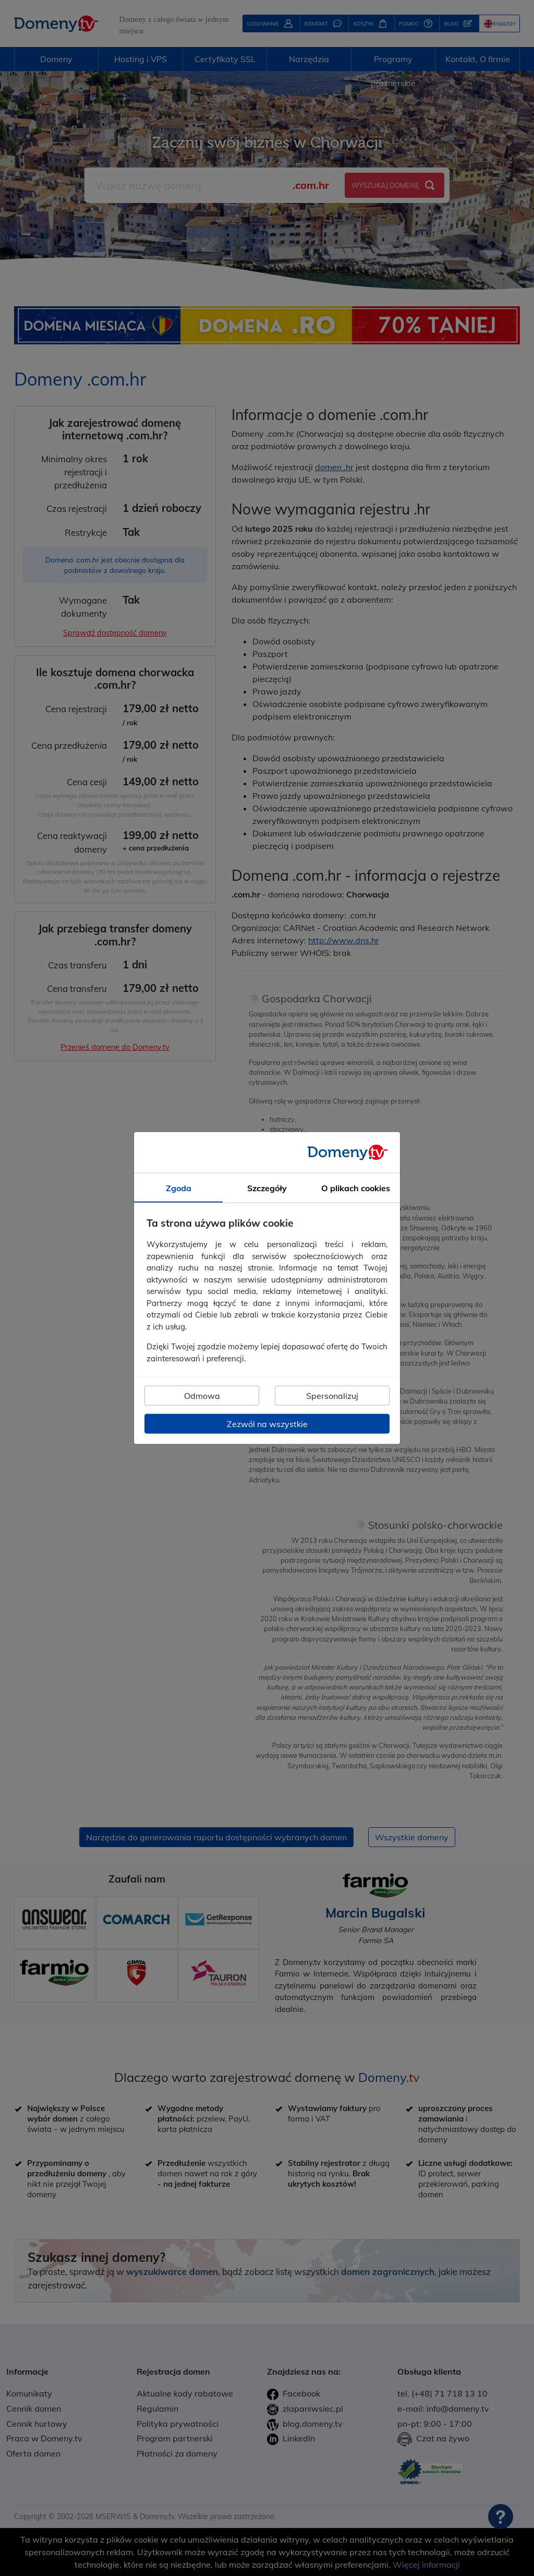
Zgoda (178, 1187)
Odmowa (202, 1396)
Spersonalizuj (332, 1396)
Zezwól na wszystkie (267, 1424)
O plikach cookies (355, 1187)
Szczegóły (267, 1187)
